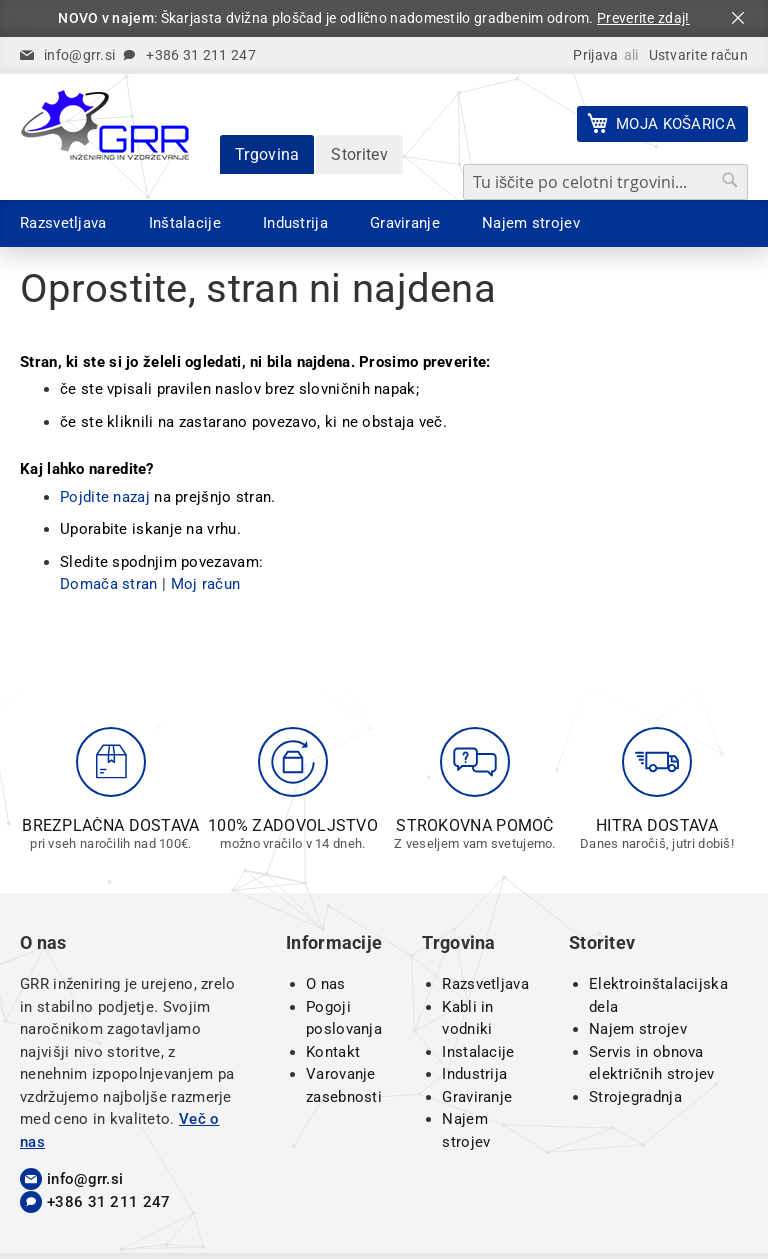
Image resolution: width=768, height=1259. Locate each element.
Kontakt (333, 1052)
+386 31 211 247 (201, 55)
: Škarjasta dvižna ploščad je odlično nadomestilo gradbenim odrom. (373, 18)
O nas (326, 984)
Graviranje (477, 1097)
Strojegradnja (635, 1097)
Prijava (595, 55)
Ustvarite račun (699, 55)
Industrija (474, 1074)
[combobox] (605, 182)
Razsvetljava (485, 984)
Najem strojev (638, 1029)
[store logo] (105, 125)
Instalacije (478, 1052)
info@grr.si (79, 55)
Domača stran (109, 584)
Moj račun (206, 584)
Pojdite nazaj (105, 497)
